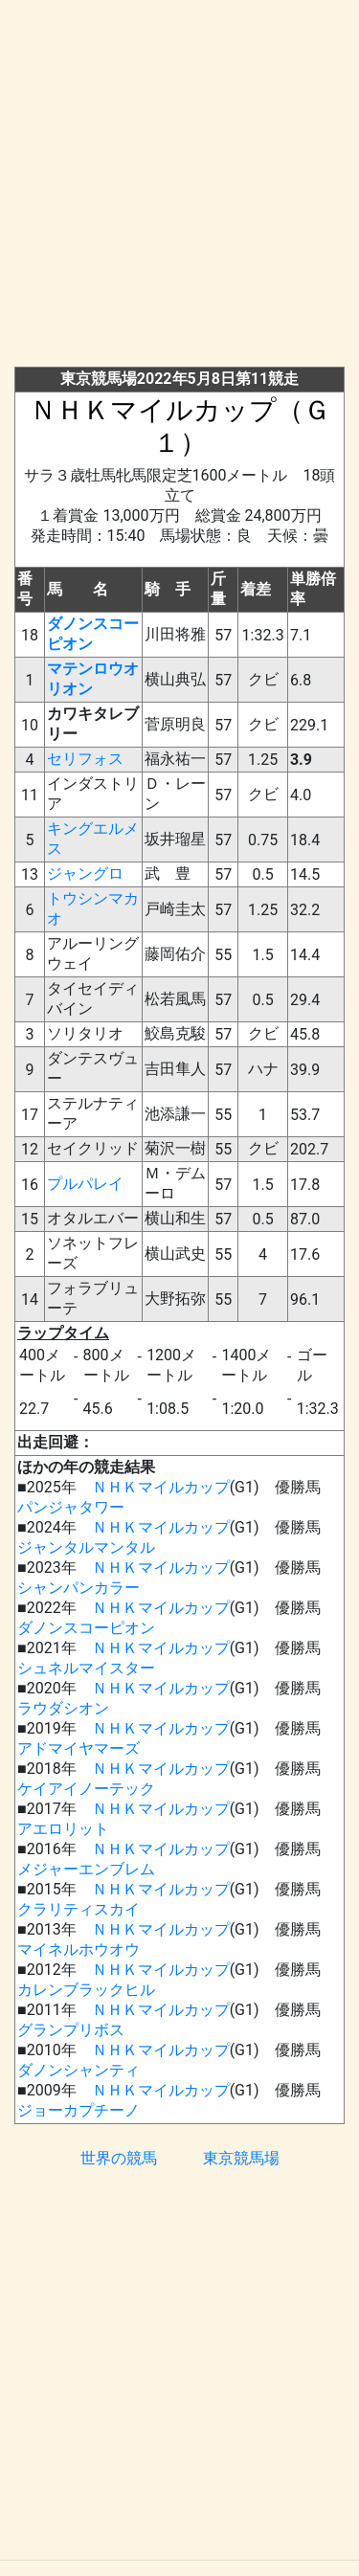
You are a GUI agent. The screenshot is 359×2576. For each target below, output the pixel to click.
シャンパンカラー (78, 1588)
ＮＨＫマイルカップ (161, 1487)
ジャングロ (85, 873)
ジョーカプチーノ (78, 2110)
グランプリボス (70, 2030)
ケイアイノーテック (86, 1789)
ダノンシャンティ (78, 2070)
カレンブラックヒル (86, 1990)
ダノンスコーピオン (86, 1628)
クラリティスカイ (78, 1909)
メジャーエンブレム (86, 1869)
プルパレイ (85, 1184)
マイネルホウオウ (78, 1949)
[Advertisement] (179, 187)
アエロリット (63, 1829)
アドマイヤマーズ (78, 1748)
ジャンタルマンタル (86, 1547)
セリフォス (85, 759)
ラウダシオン (63, 1708)
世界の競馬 (118, 2158)
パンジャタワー (70, 1507)
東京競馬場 (241, 2158)
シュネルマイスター (86, 1668)
